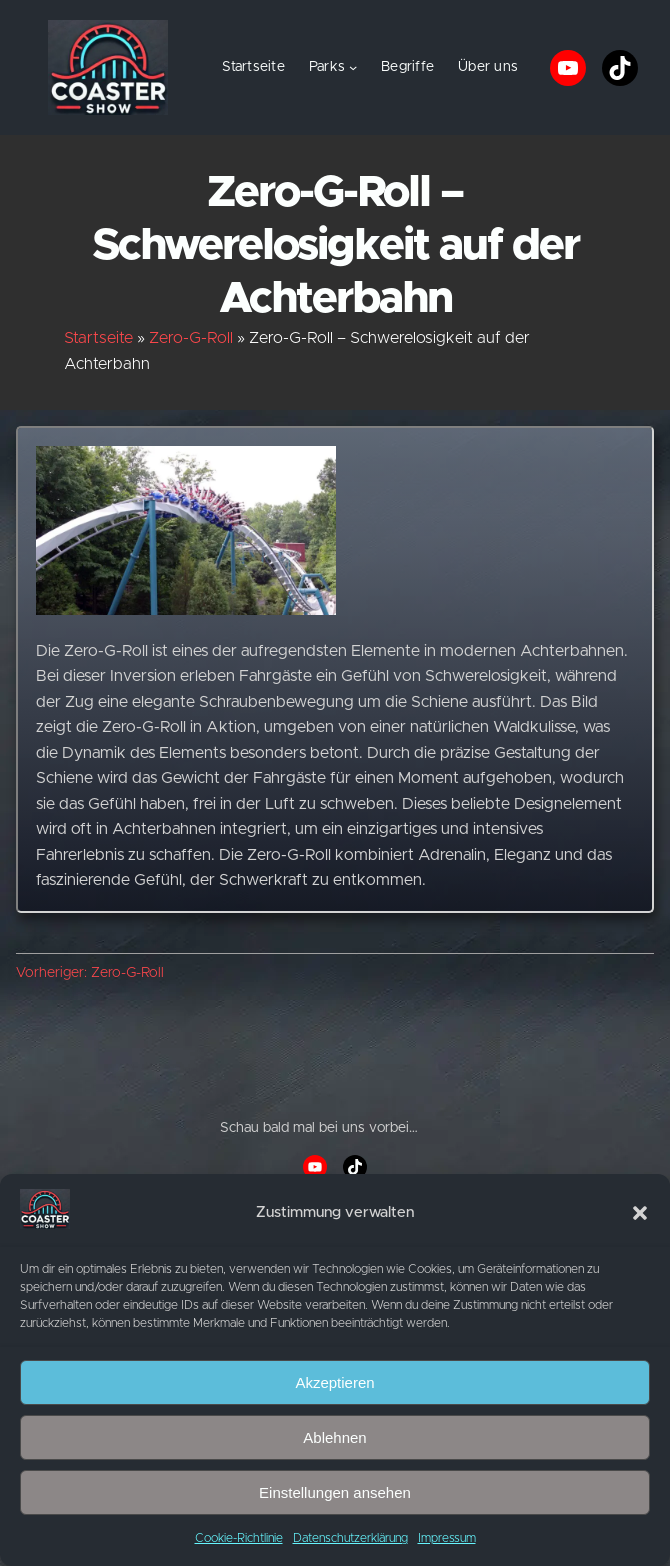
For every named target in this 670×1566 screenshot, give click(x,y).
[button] (640, 1213)
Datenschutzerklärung (350, 1538)
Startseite (253, 67)
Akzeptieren (334, 1382)
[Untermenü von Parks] (353, 67)
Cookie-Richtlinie (239, 1538)
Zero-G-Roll (191, 338)
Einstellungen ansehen (335, 1492)
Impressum (447, 1538)
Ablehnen (334, 1437)
